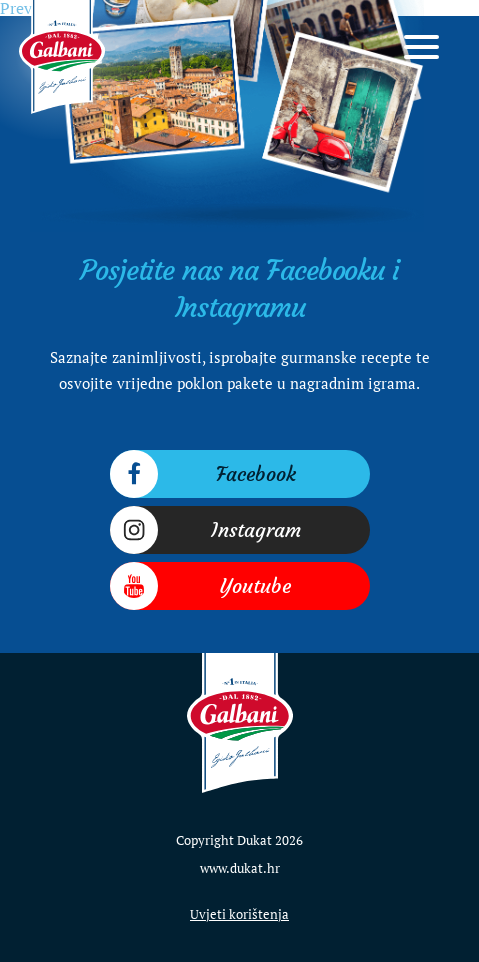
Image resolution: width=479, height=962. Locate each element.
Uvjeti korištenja (239, 914)
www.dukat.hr (240, 868)
